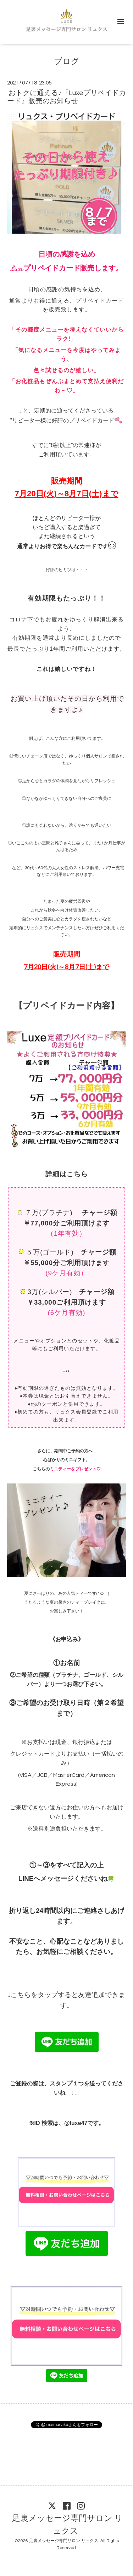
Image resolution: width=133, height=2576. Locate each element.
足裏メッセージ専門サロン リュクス (67, 2524)
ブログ (66, 62)
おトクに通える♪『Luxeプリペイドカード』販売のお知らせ (66, 97)
